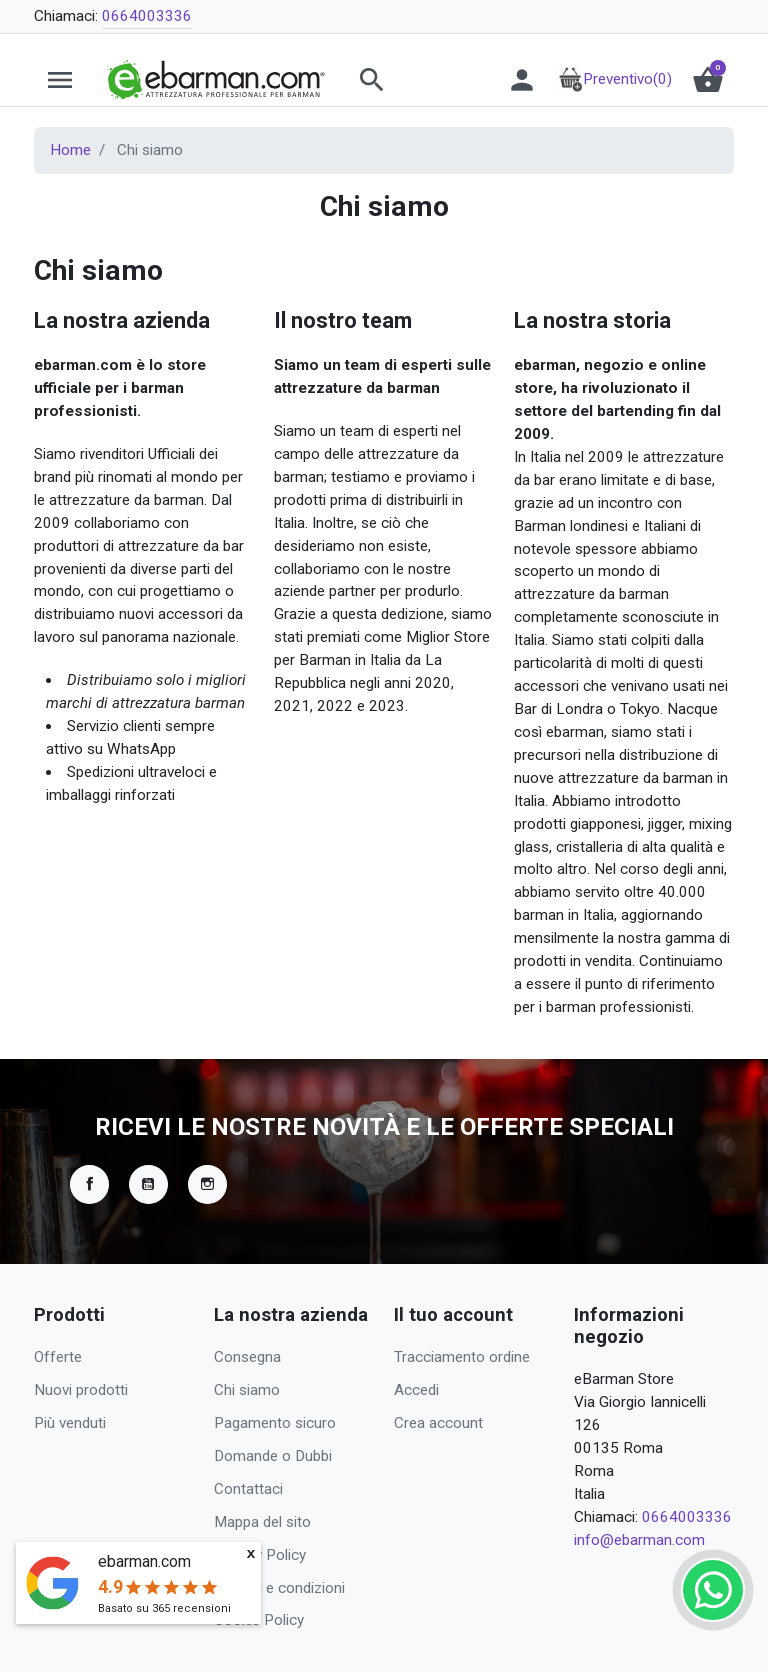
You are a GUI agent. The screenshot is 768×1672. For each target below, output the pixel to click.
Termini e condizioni (279, 1588)
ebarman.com (144, 1561)
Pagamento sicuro (275, 1423)
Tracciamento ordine (462, 1357)
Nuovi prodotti (81, 1390)
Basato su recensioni (164, 1608)
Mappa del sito (262, 1522)
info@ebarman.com (639, 1540)
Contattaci (248, 1489)
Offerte (58, 1357)
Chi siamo (247, 1390)
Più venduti (70, 1423)
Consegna (247, 1357)
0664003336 (147, 16)
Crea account (438, 1423)
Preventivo (615, 79)
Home (70, 150)
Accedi (416, 1390)
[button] (411, 80)
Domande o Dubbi (273, 1456)
